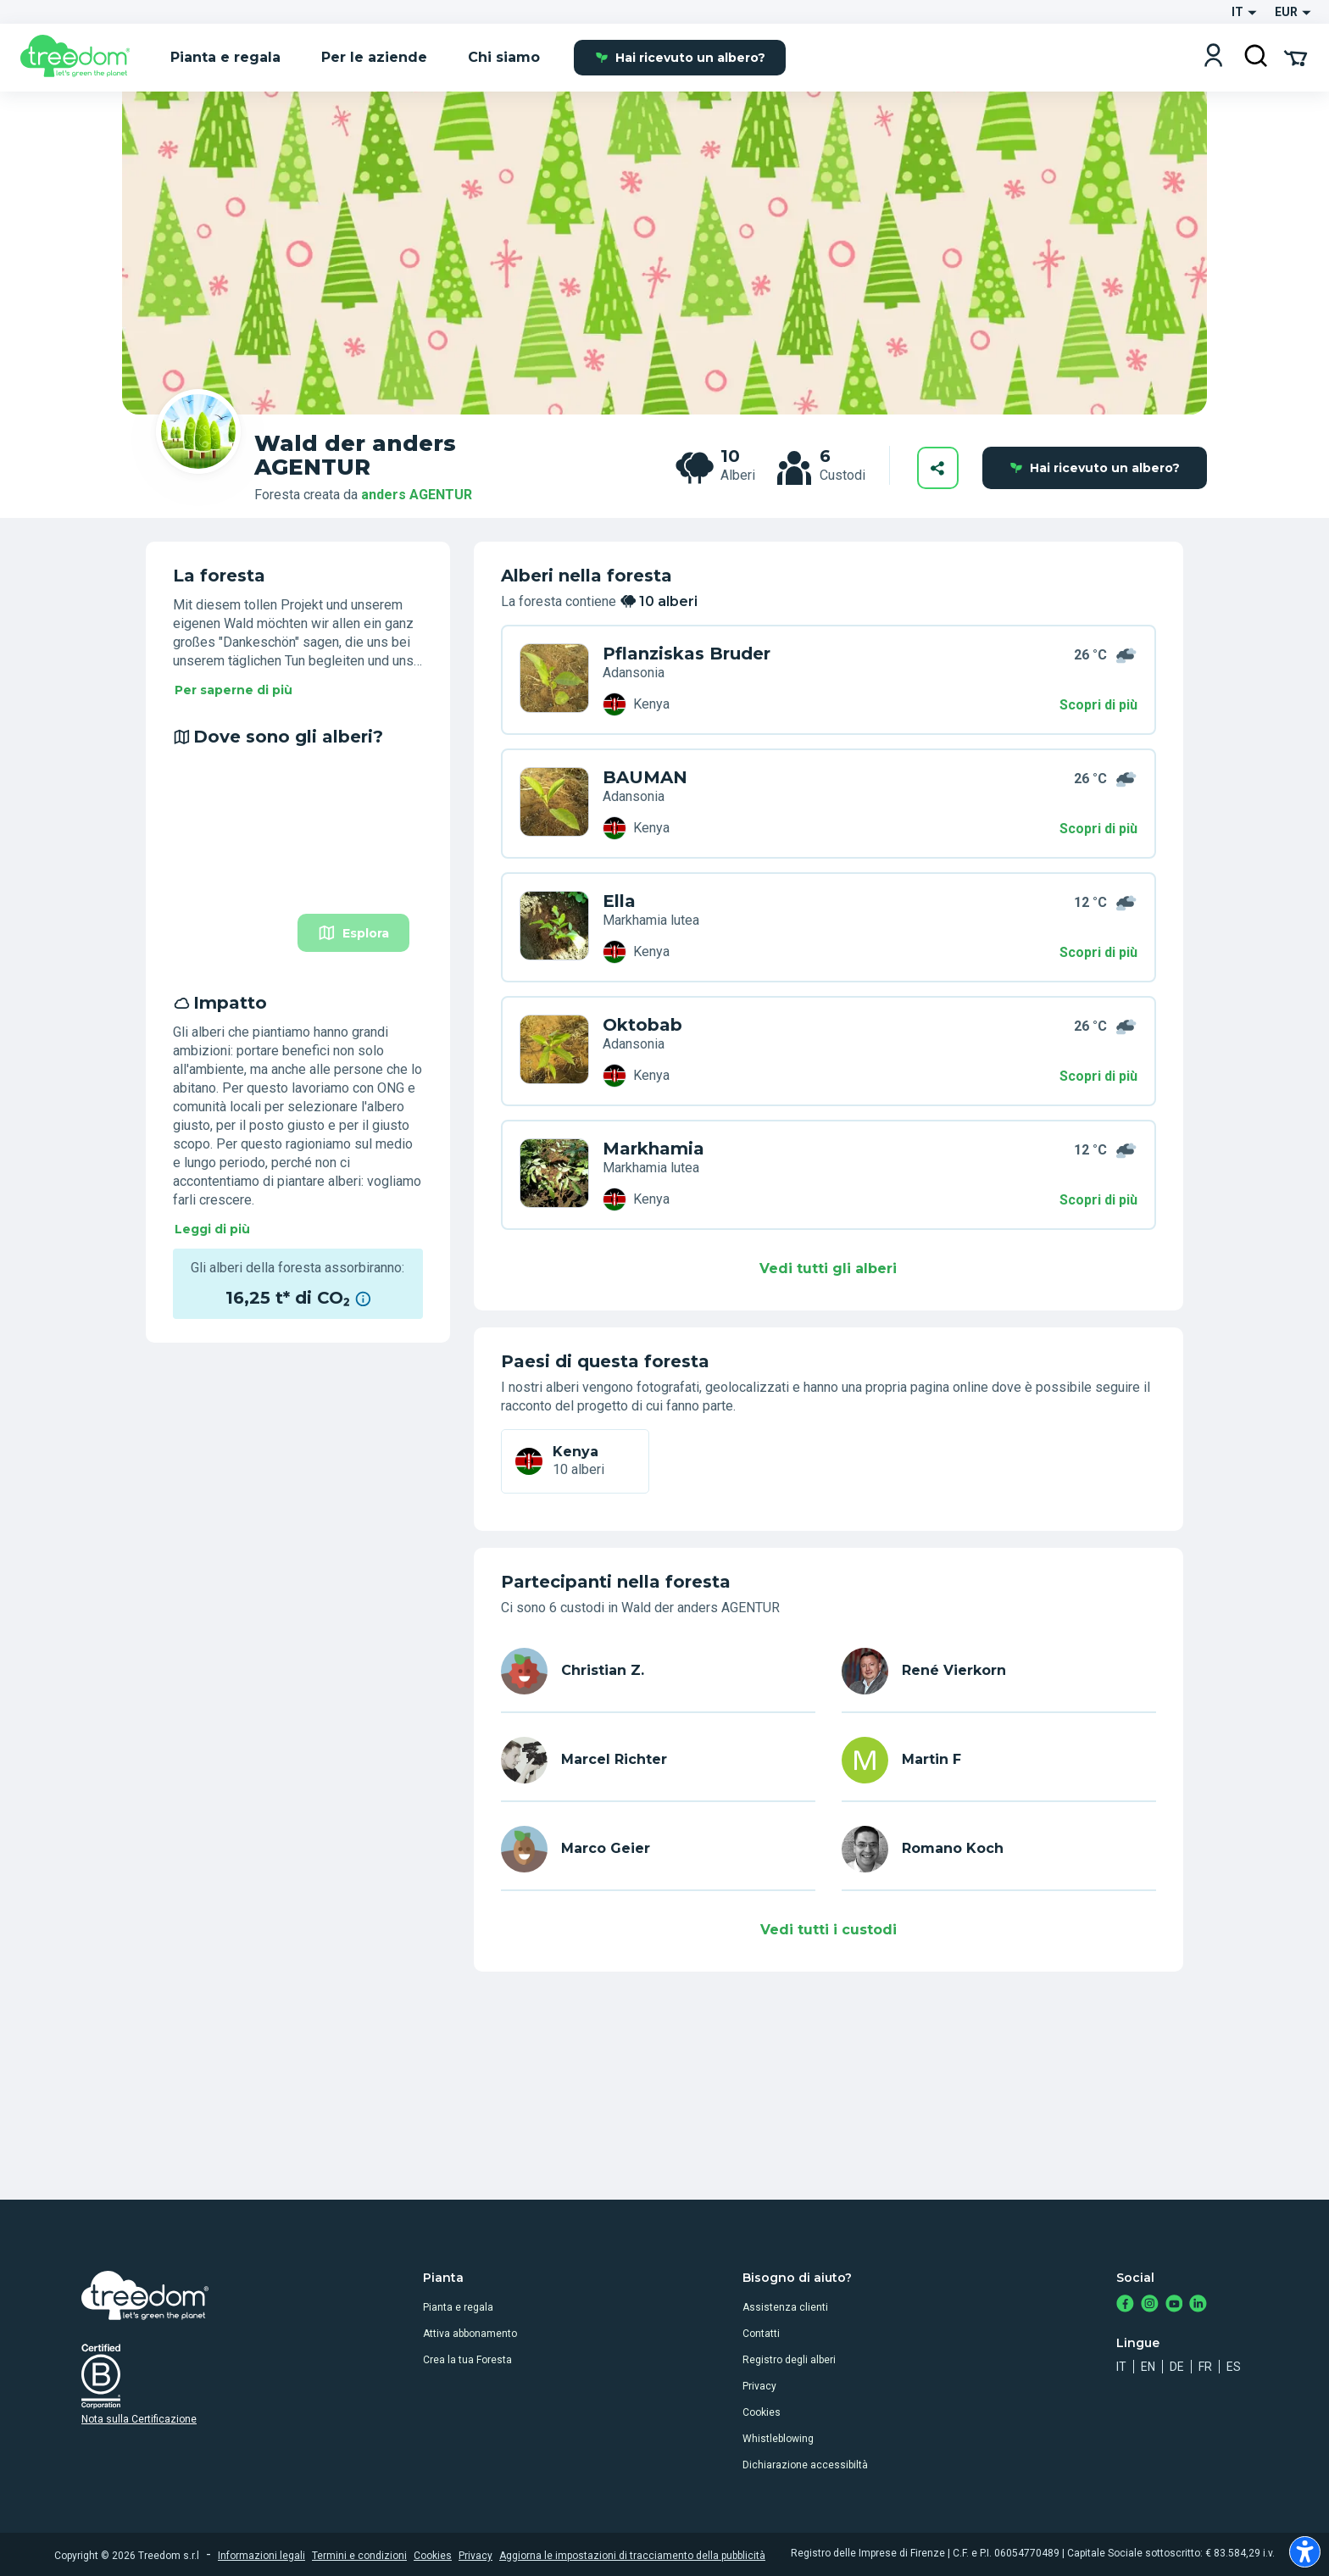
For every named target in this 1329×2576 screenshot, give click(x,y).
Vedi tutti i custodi (828, 1930)
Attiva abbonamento (470, 2334)
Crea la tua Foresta (467, 2360)
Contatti (761, 2334)
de (1177, 2366)
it (1121, 2366)
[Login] (1213, 57)
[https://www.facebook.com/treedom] (1125, 2305)
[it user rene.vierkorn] (999, 1671)
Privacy (759, 2386)
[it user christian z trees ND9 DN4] (554, 679)
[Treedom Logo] (81, 58)
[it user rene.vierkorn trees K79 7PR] (554, 803)
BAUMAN (645, 777)
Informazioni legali (261, 2556)
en (1148, 2366)
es (1233, 2366)
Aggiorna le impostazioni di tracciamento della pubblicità (632, 2556)
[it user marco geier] (658, 1849)
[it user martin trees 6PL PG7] (554, 1051)
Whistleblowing (778, 2439)
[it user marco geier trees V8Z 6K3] (554, 1174)
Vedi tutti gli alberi (828, 1268)
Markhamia (653, 1148)
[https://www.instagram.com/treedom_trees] (1150, 2305)
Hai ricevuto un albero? (680, 57)
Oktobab (642, 1025)
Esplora (353, 933)
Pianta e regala (458, 2307)
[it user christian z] (658, 1671)
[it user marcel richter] (658, 1760)
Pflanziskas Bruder (686, 653)
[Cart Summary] (1295, 57)
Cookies (761, 2412)
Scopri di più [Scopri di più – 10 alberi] (1098, 705)
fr (1205, 2366)
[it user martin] (999, 1760)
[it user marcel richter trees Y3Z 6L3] (554, 927)
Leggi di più (212, 1229)
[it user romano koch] (999, 1849)
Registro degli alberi (789, 2360)
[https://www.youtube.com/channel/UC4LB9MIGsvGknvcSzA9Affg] (1174, 2305)
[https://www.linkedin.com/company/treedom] (1198, 2305)
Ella (619, 901)
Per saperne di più (233, 690)
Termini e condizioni (359, 2556)
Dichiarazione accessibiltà (805, 2465)
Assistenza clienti (785, 2307)
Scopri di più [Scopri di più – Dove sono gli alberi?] (1098, 829)
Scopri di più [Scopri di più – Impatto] (1098, 1076)
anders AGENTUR (416, 495)
